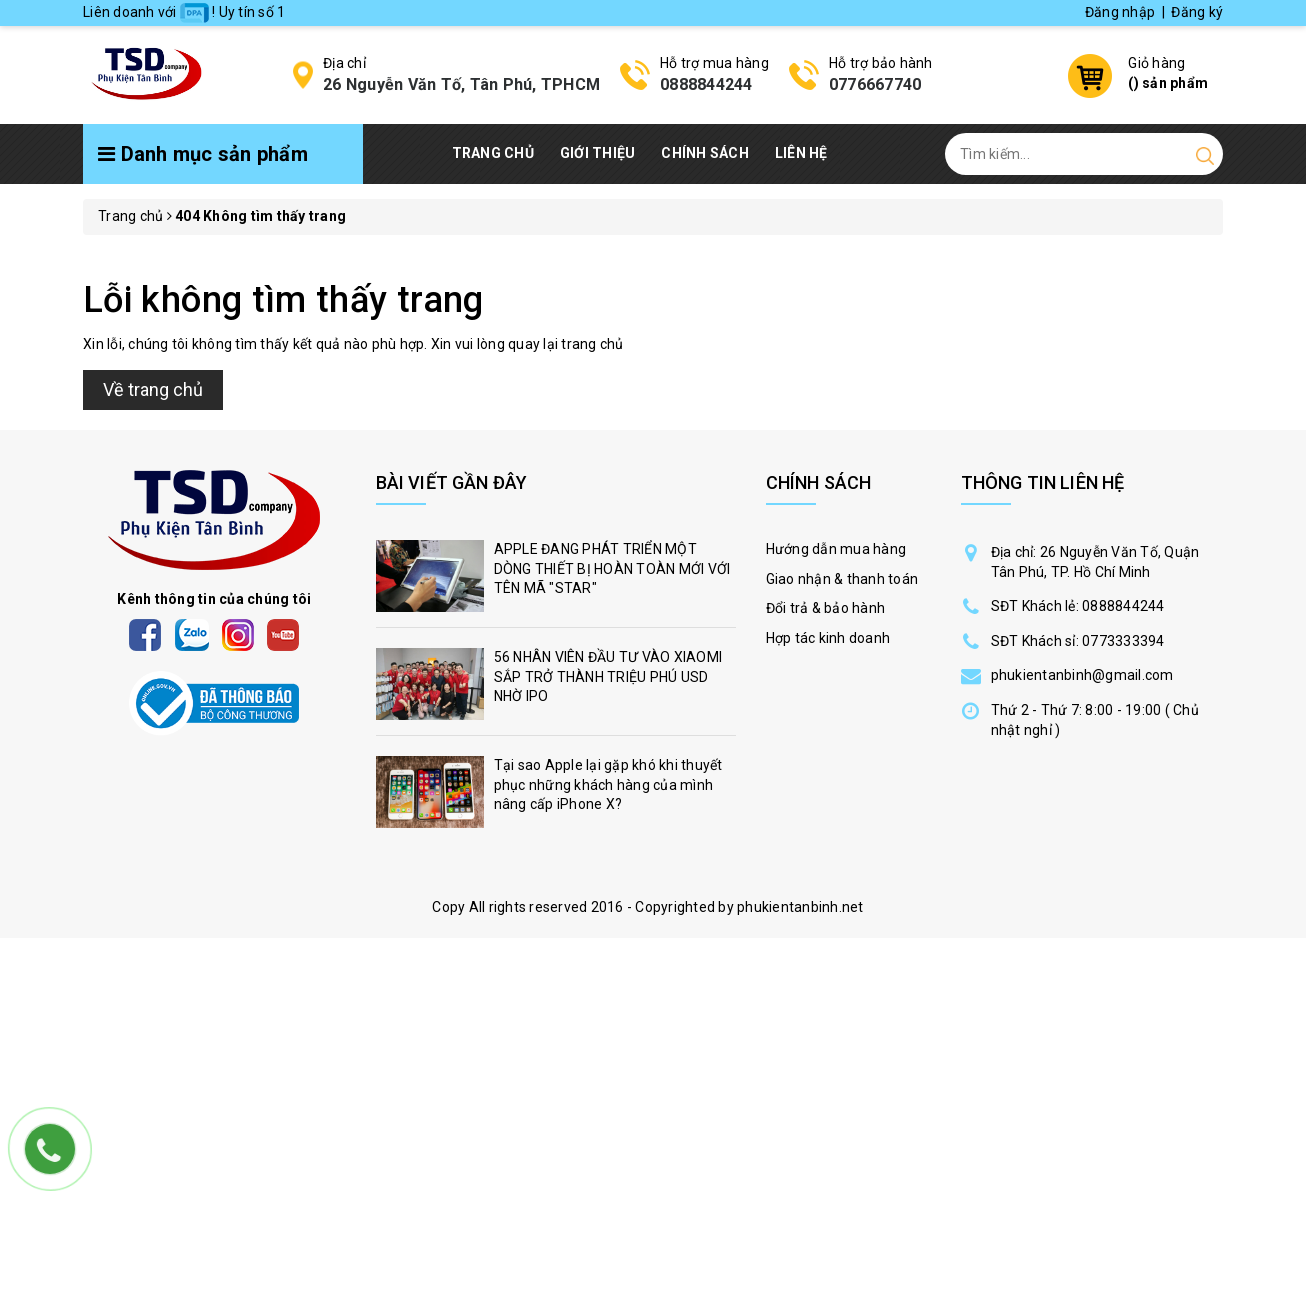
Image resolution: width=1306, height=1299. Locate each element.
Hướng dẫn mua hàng (836, 549)
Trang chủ (493, 153)
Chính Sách (705, 153)
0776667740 (875, 84)
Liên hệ (801, 153)
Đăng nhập (1120, 12)
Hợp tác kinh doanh (828, 638)
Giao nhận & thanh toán (842, 579)
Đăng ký (1197, 12)
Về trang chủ (153, 389)
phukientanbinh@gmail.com (1082, 675)
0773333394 (1123, 641)
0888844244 (706, 84)
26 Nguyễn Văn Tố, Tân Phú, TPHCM (461, 84)
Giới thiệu (598, 153)
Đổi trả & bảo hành (826, 608)
